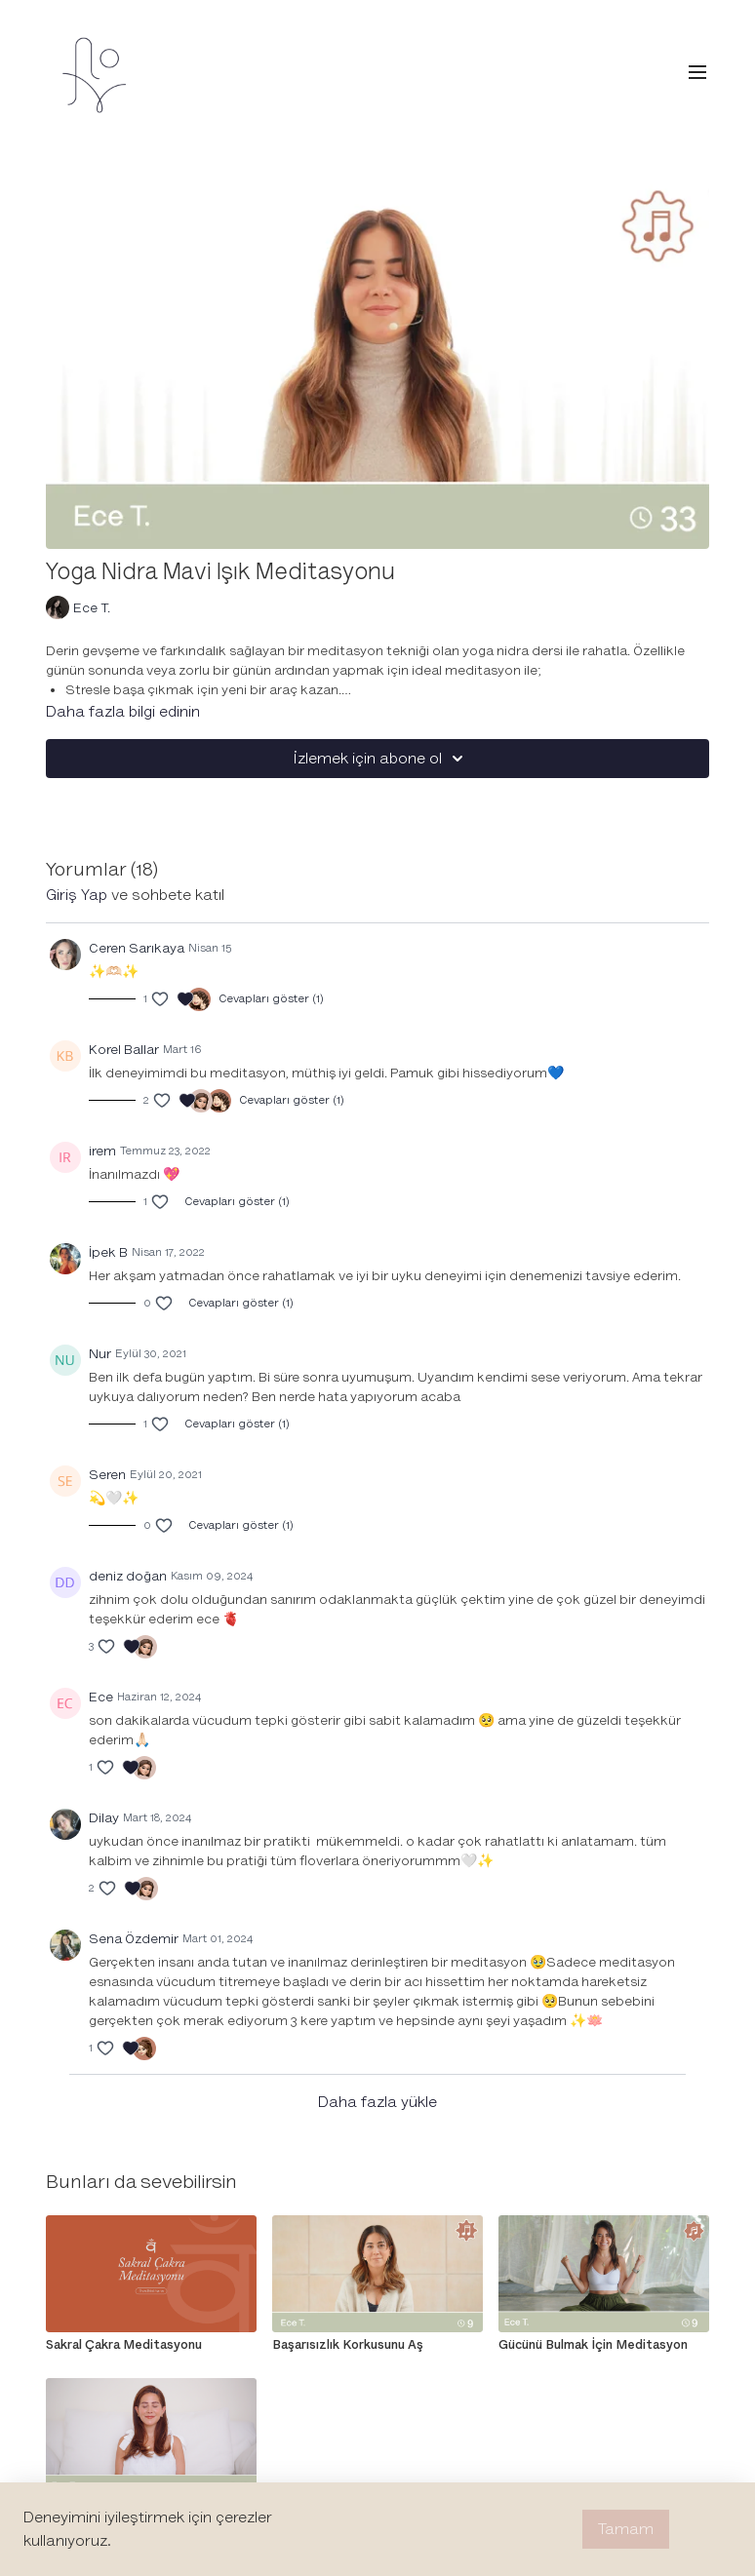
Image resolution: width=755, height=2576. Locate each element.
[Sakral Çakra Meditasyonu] (151, 2345)
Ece (101, 1697)
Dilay (104, 1818)
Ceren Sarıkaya (136, 948)
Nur (100, 1354)
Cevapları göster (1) (271, 999)
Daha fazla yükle (377, 2102)
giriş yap (76, 895)
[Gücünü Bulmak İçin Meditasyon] (603, 2345)
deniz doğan (128, 1576)
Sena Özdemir (134, 1939)
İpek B (108, 1252)
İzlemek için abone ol (381, 758)
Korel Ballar (124, 1049)
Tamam (626, 2529)
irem (102, 1151)
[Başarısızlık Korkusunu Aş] (377, 2345)
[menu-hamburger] (697, 72)
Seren (107, 1474)
